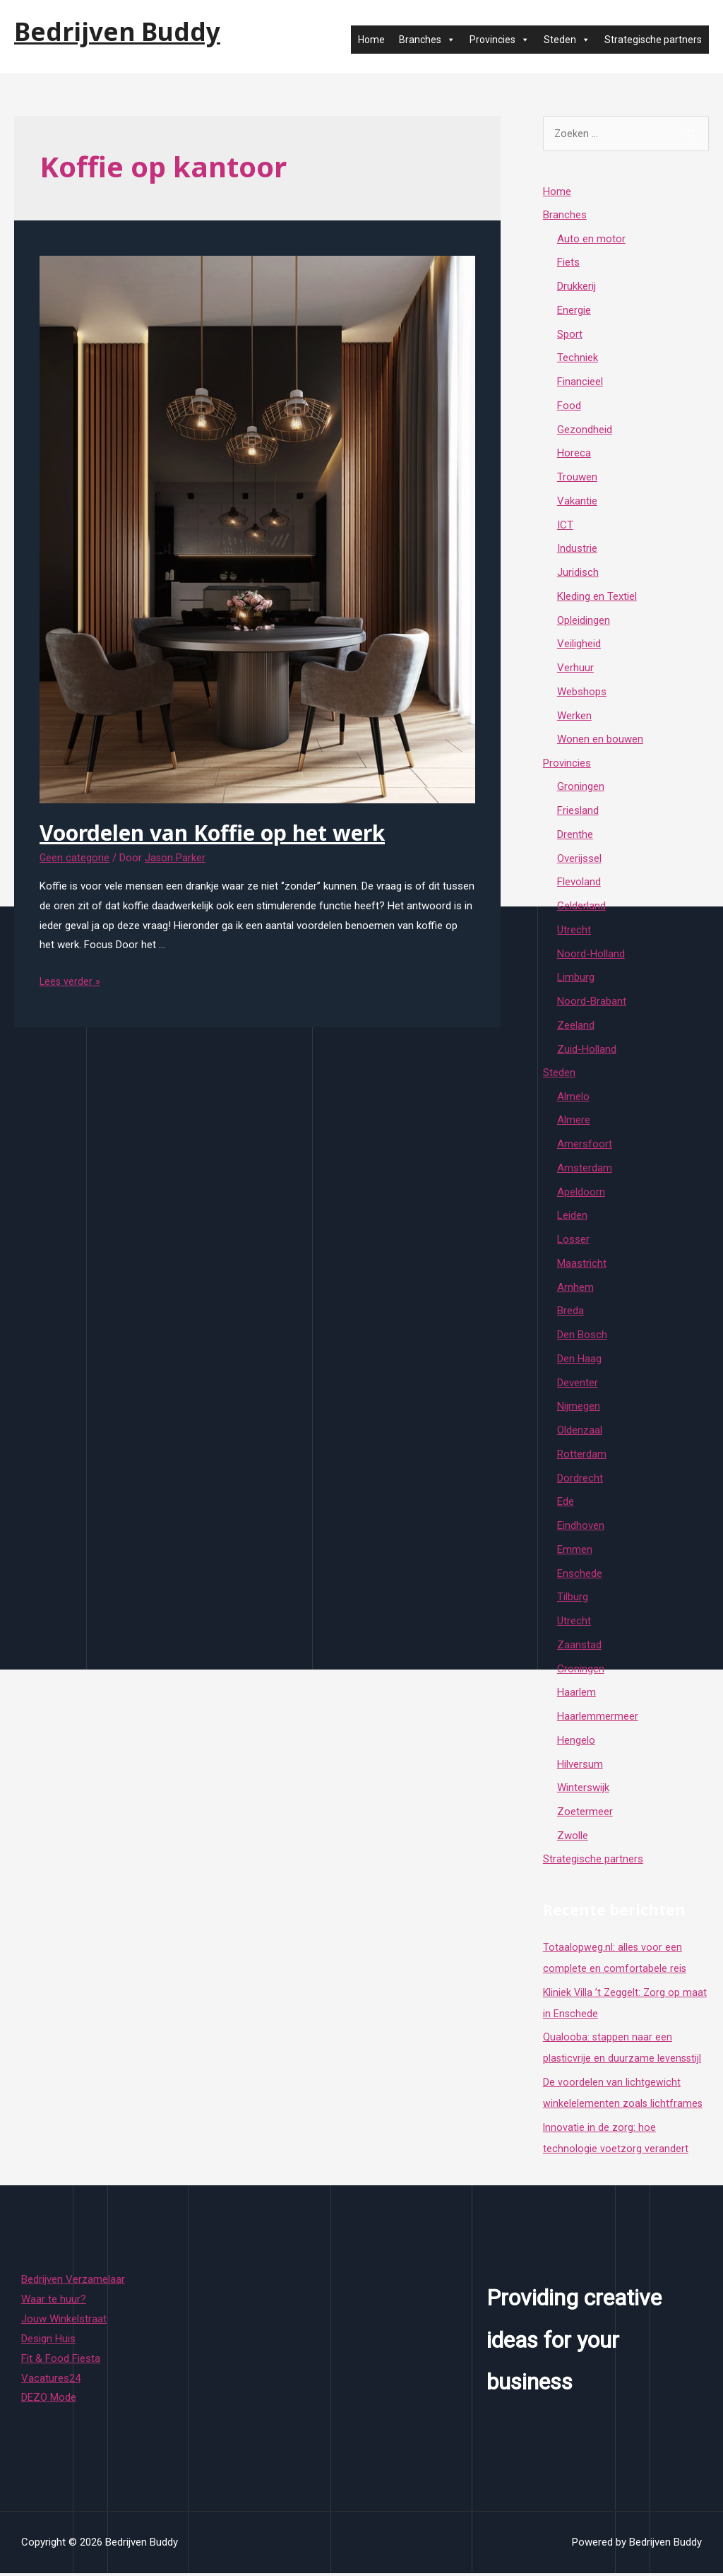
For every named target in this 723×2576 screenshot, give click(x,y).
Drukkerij (576, 288)
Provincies (500, 39)
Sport (569, 335)
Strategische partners (653, 39)
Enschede (579, 1575)
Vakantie (577, 502)
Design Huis (48, 2341)
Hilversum (580, 1766)
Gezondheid (584, 431)
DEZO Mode (48, 2400)
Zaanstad (579, 1647)
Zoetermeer (585, 1814)
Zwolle (572, 1837)
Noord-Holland (591, 956)
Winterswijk (583, 1790)
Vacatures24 (50, 2380)
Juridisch (578, 574)
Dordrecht (580, 1480)
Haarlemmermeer (597, 1719)
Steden (567, 39)
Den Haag (579, 1360)
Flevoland (579, 884)
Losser (573, 1242)
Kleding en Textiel (597, 597)
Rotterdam (582, 1456)
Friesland (578, 812)
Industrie (577, 550)
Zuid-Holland (586, 1051)
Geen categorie (75, 857)
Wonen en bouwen (600, 741)
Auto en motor (591, 240)
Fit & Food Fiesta (60, 2360)
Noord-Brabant (591, 1003)
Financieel (580, 383)
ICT (565, 526)
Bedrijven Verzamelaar (73, 2282)
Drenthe (575, 836)
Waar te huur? (53, 2302)
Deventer (577, 1384)
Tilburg (572, 1599)
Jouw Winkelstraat (64, 2321)
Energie (574, 311)
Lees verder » (71, 981)
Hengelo (576, 1742)
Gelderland (581, 908)
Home (371, 39)
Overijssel (579, 860)
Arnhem (575, 1289)
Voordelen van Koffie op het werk (212, 832)
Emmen (574, 1551)
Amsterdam (584, 1170)
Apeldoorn (581, 1194)
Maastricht (582, 1265)
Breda (570, 1313)
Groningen (580, 788)
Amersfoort (584, 1146)
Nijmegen (578, 1408)
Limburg (575, 979)
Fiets (568, 264)
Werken (574, 717)
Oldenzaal (579, 1432)
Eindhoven (580, 1528)
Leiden (572, 1218)
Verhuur (575, 669)
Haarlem (576, 1695)
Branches (427, 39)
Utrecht (574, 932)
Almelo (573, 1098)
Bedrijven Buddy (117, 31)
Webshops (582, 693)
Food (569, 407)
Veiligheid (579, 645)
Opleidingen (583, 621)
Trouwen (577, 479)
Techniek (577, 359)
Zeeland (575, 1027)
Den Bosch (582, 1337)
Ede (565, 1504)
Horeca (574, 455)
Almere (573, 1122)
